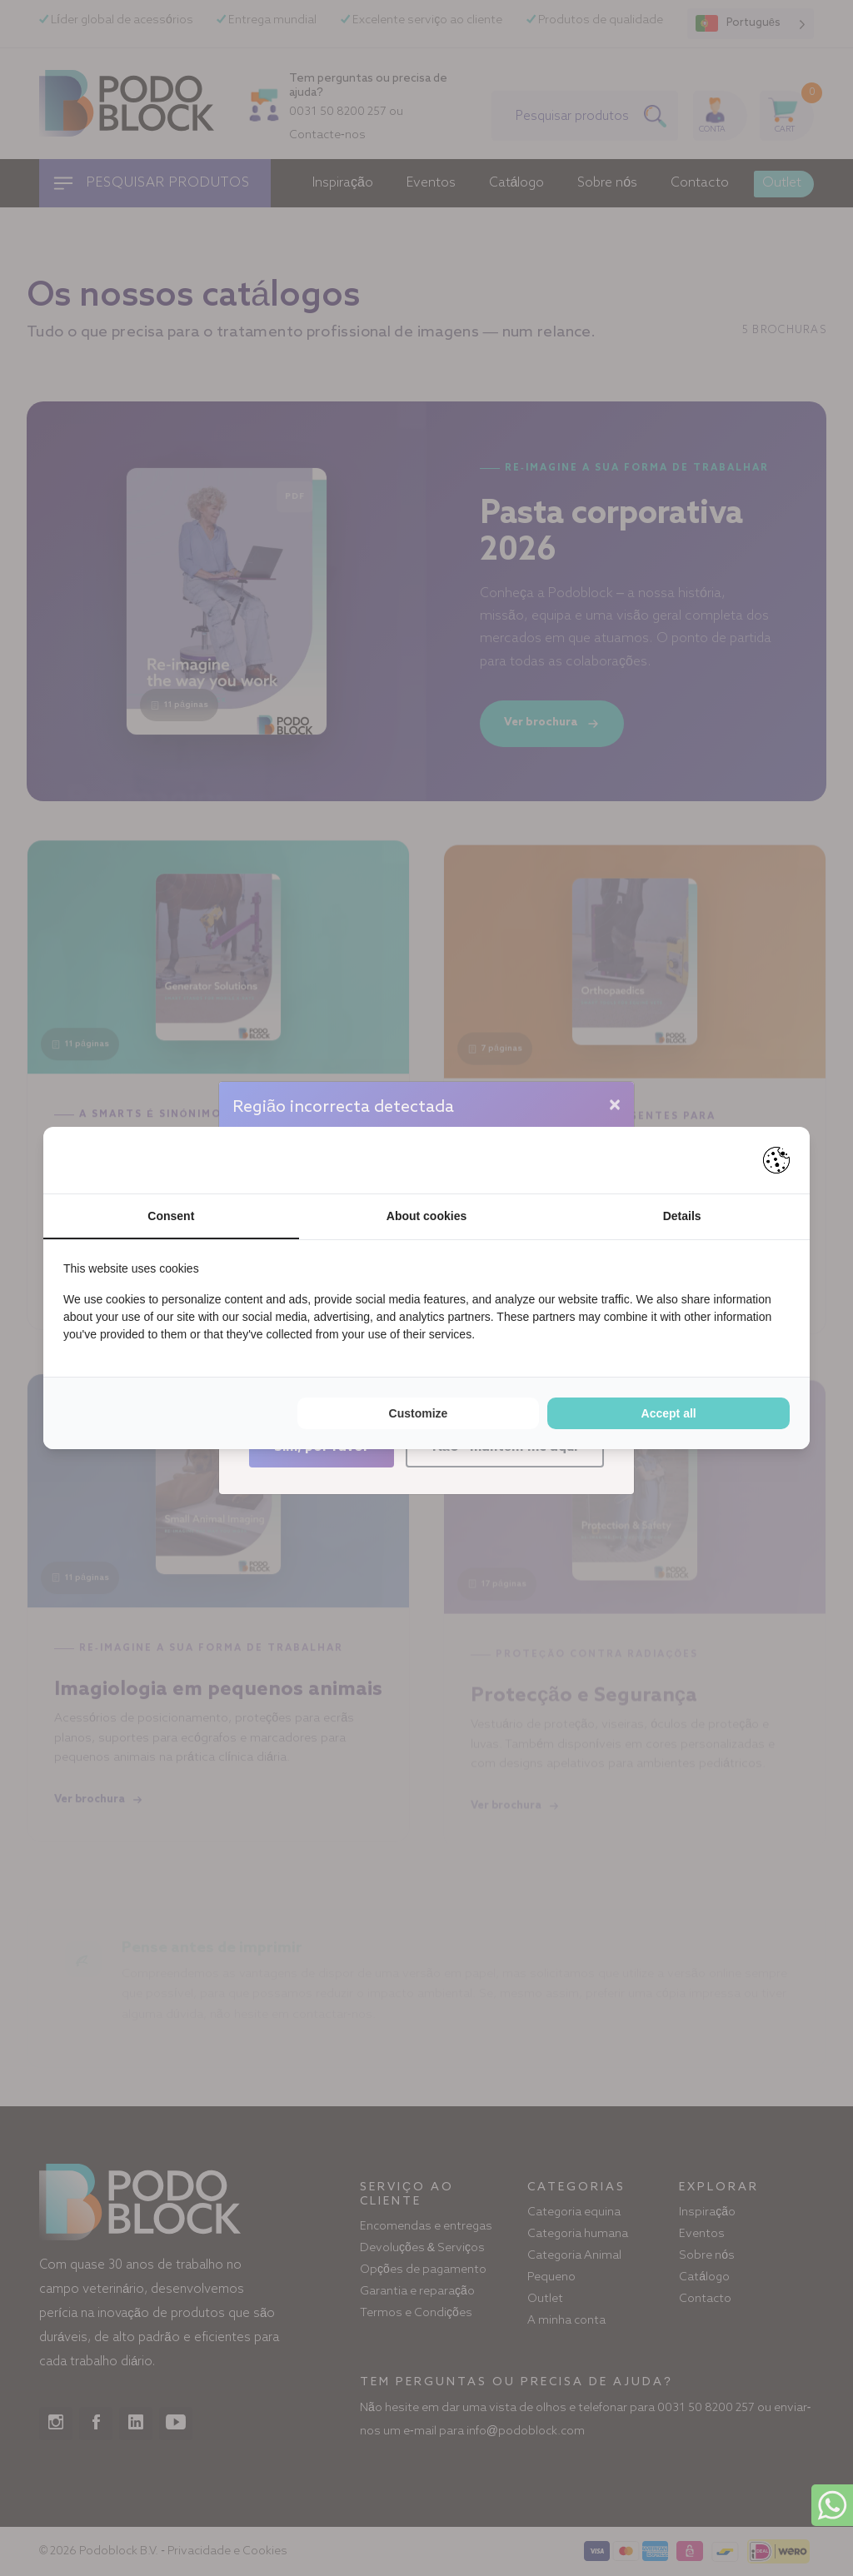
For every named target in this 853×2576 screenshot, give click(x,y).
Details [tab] (682, 1216)
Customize (418, 1413)
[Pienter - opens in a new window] (776, 1160)
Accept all (668, 1413)
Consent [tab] (170, 1216)
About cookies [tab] (426, 1216)
